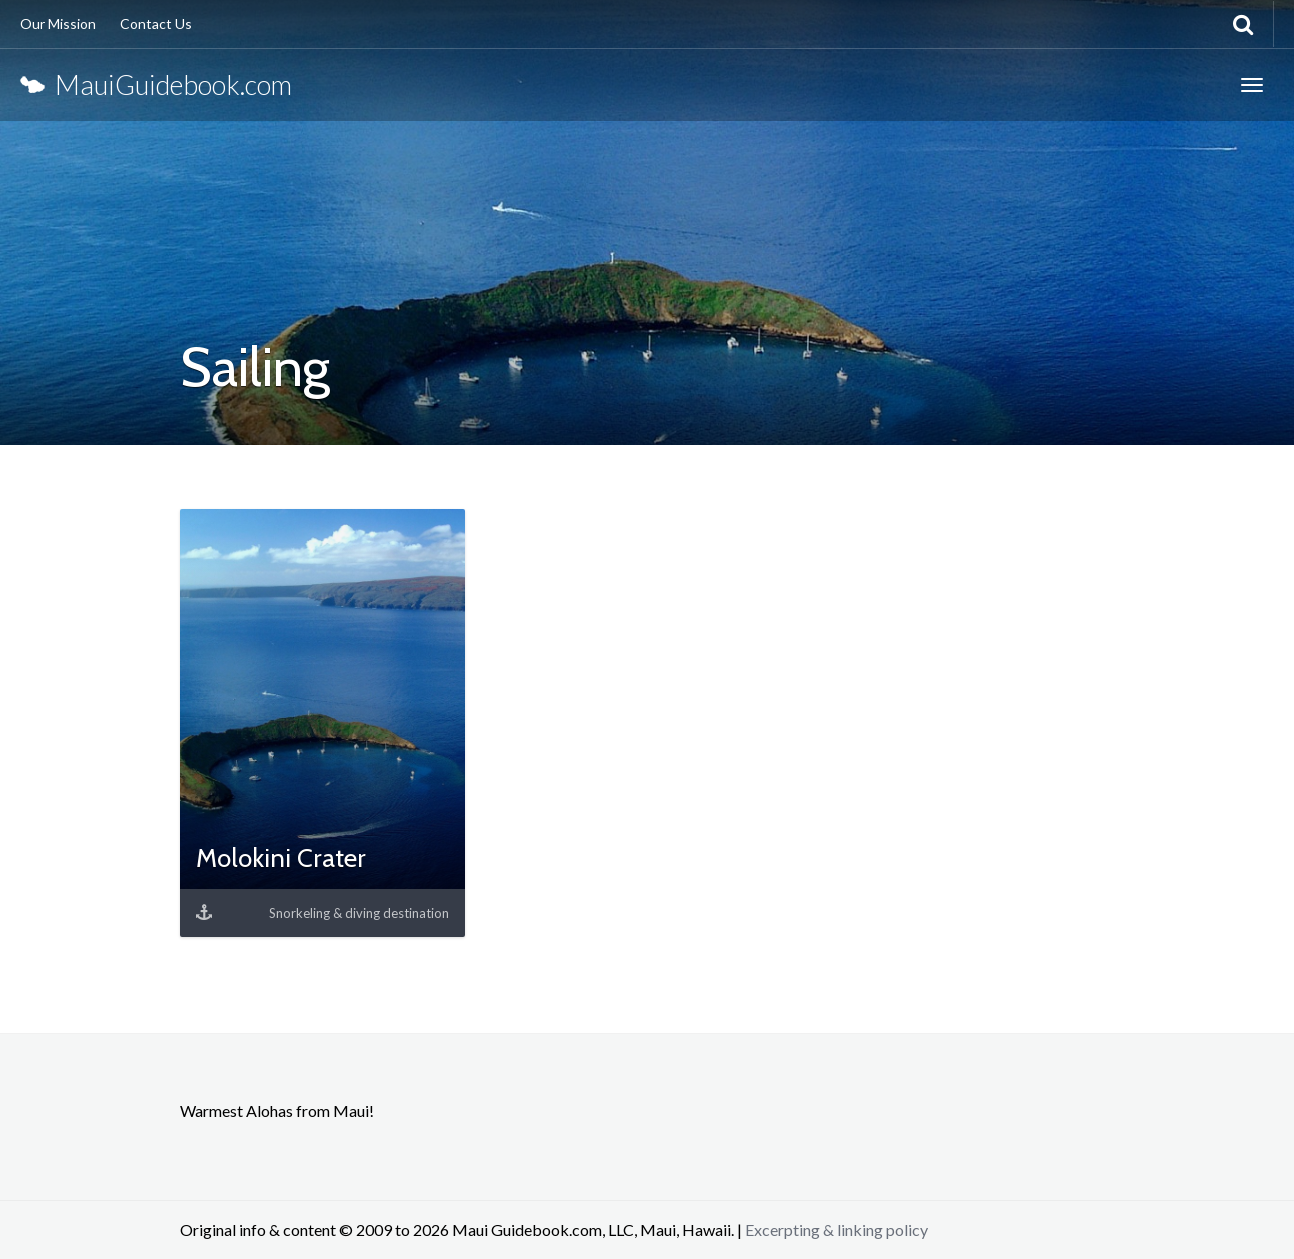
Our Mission (58, 23)
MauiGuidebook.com (156, 84)
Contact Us (156, 23)
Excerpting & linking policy (836, 1229)
